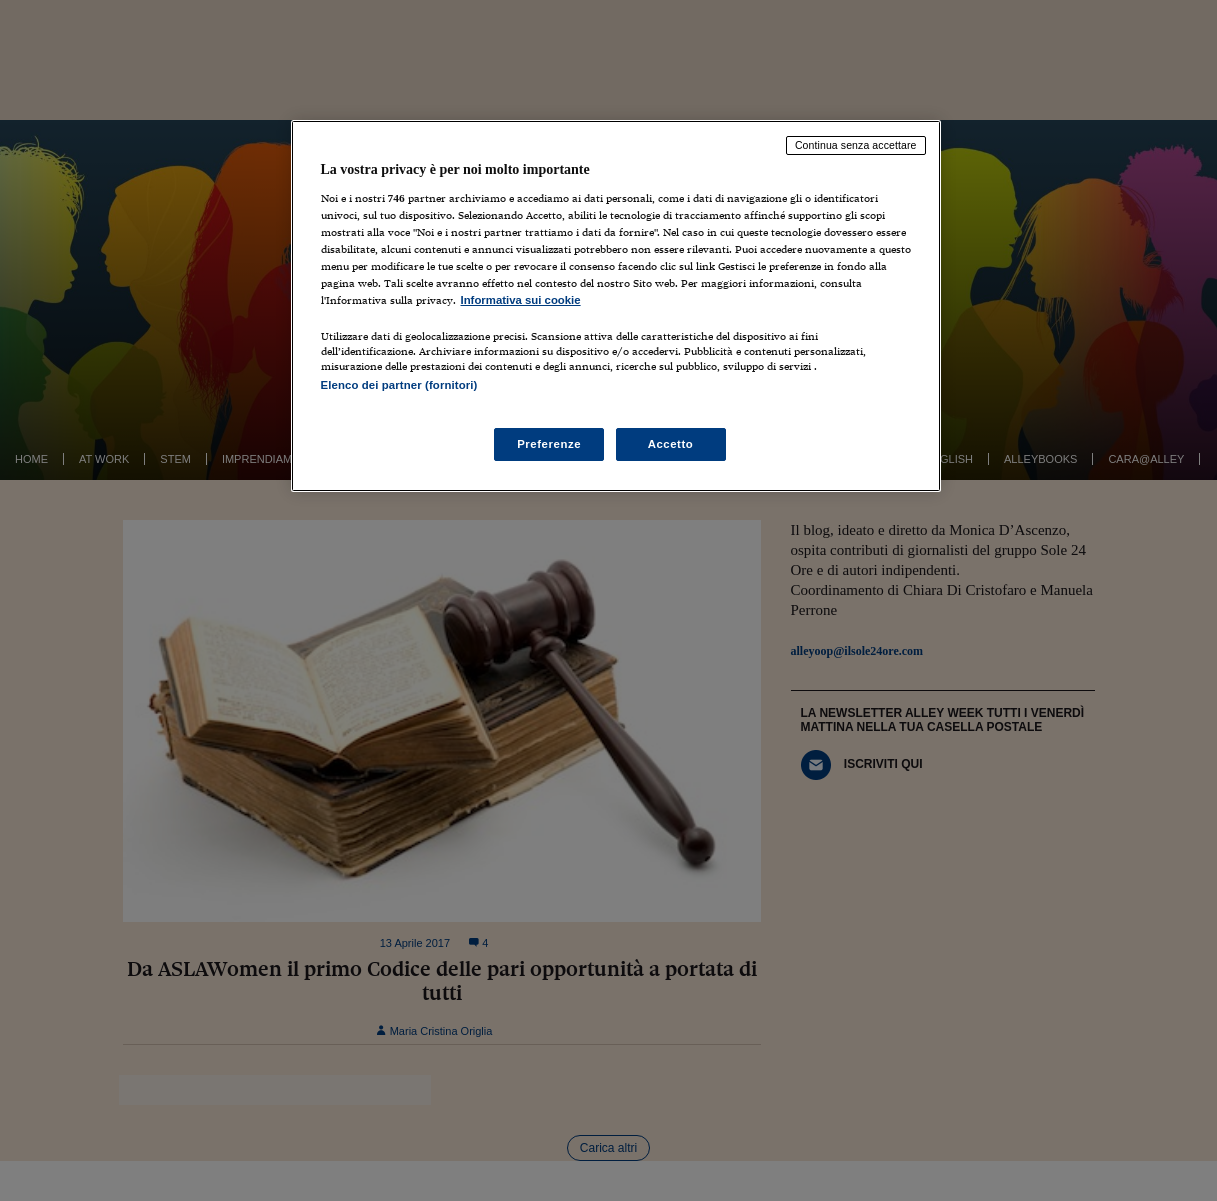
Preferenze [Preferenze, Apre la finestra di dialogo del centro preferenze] (549, 444)
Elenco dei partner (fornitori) (399, 385)
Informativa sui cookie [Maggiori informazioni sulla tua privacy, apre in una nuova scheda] (521, 300)
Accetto (671, 444)
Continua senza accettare (856, 145)
